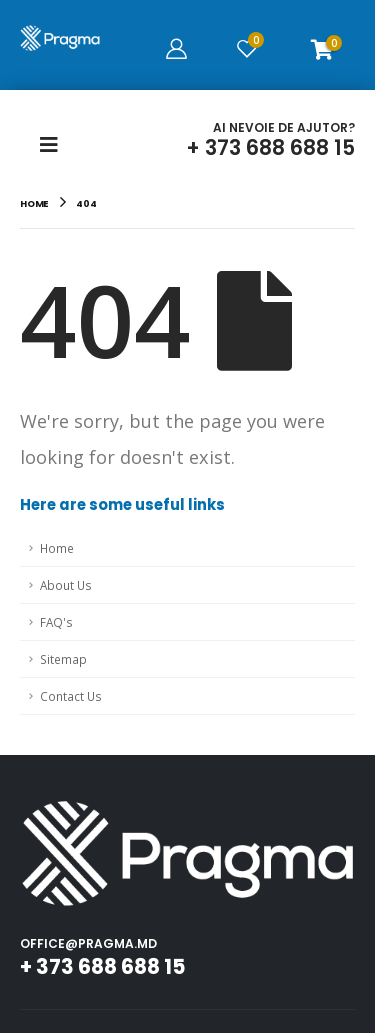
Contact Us (71, 696)
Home (57, 548)
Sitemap (63, 659)
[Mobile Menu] (55, 145)
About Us (66, 585)
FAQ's (56, 622)
